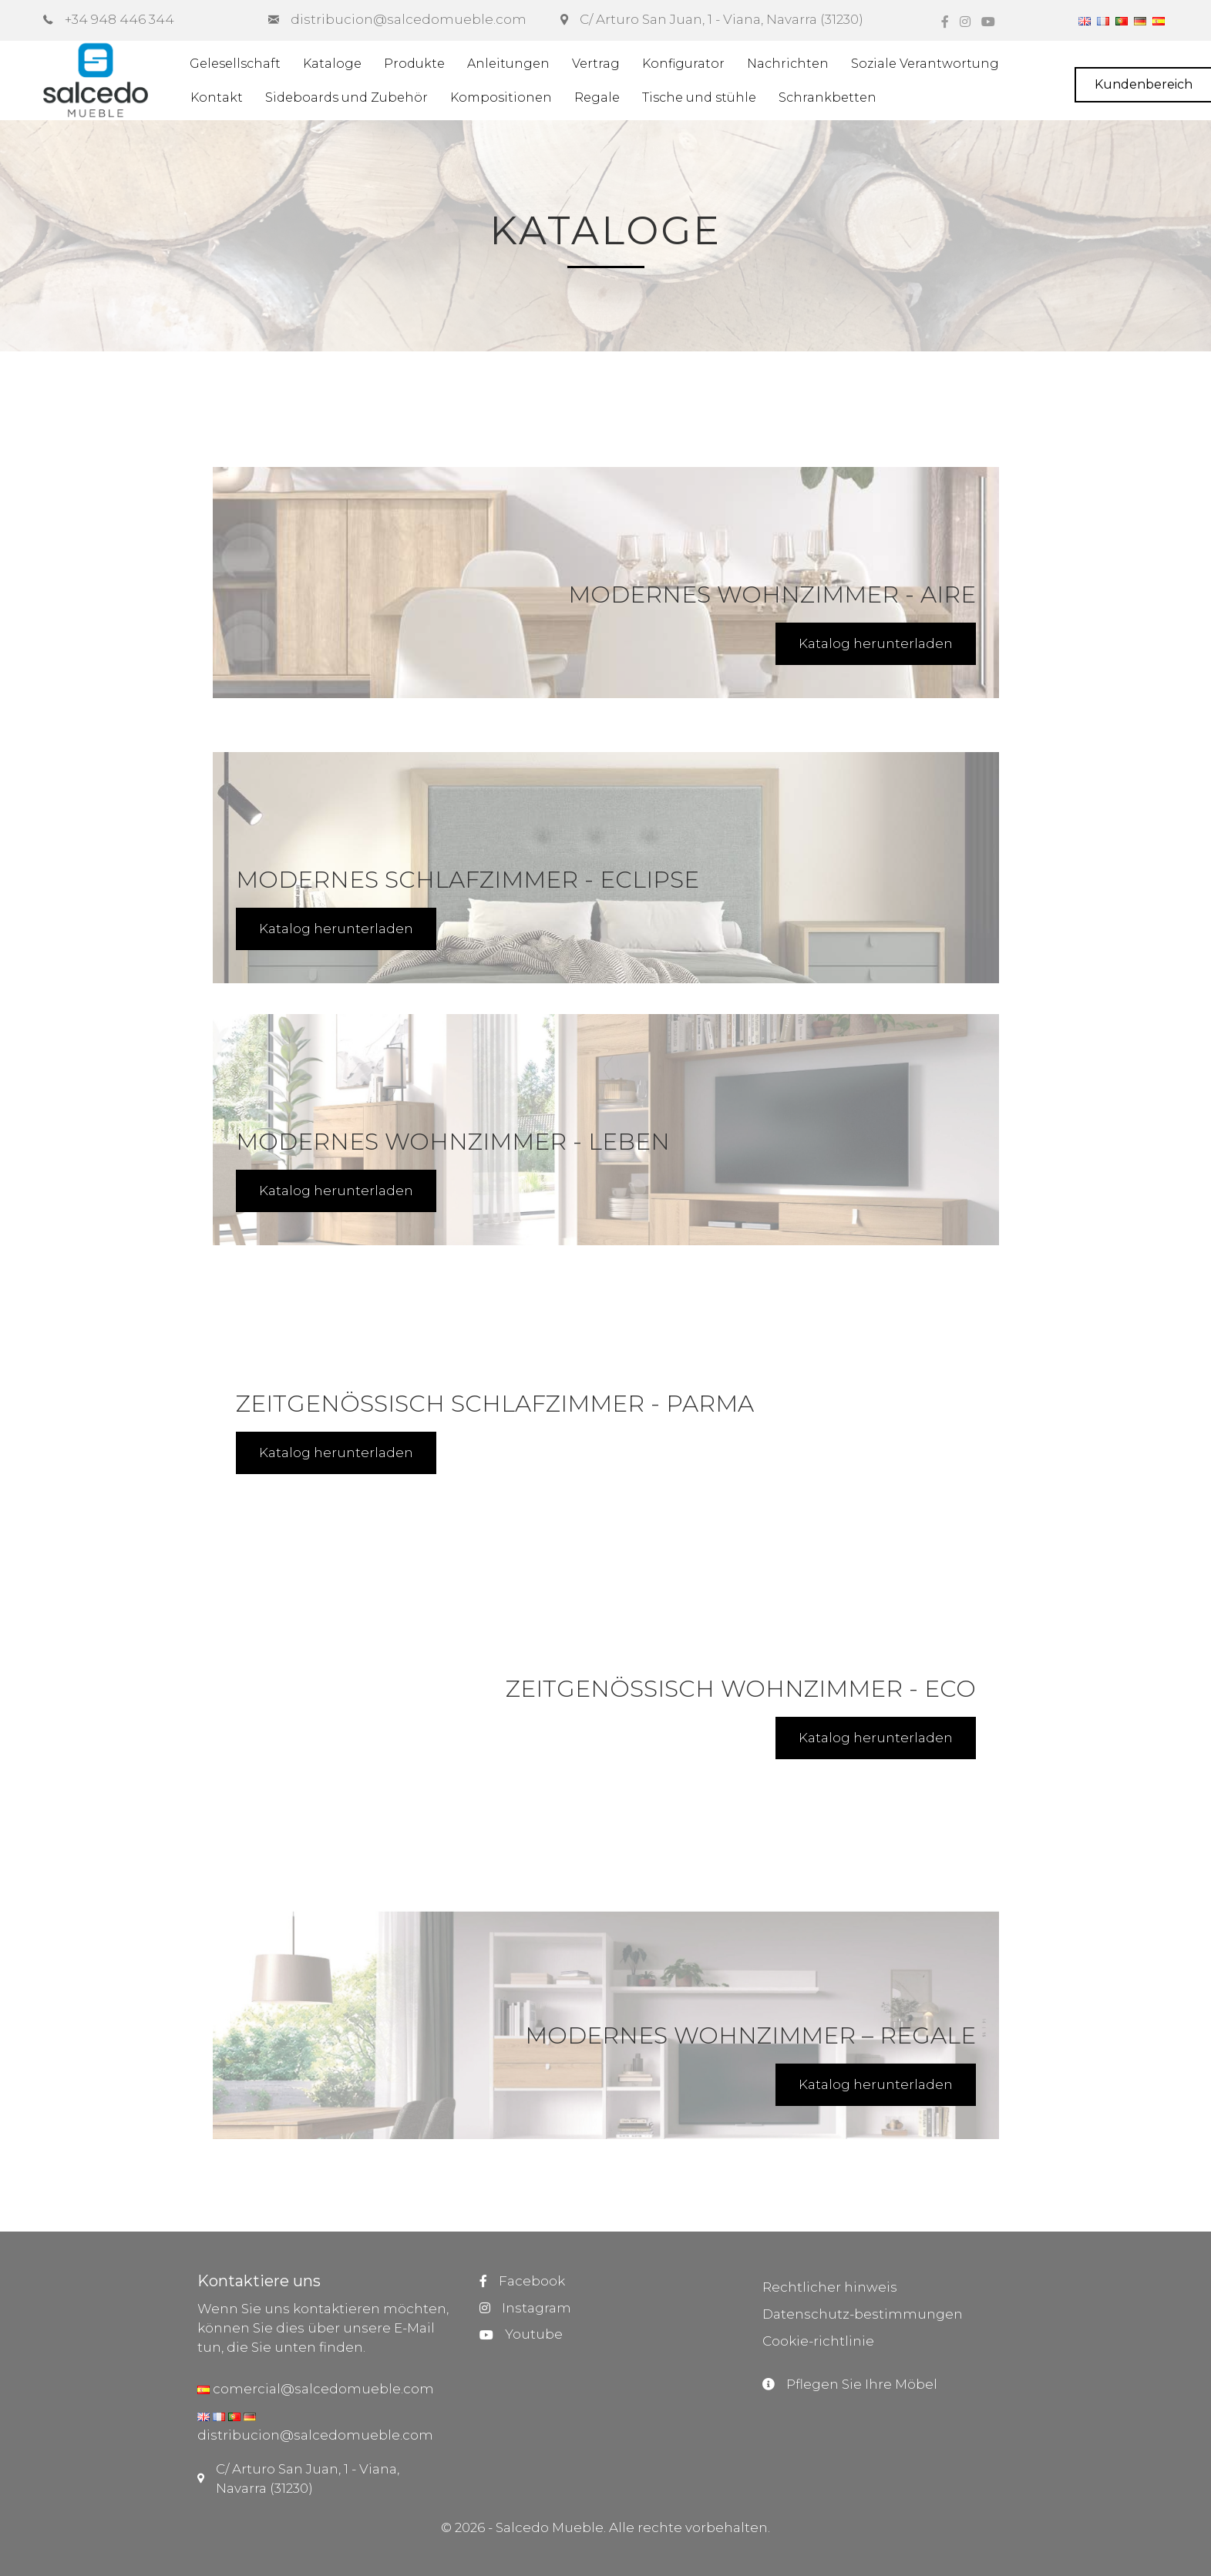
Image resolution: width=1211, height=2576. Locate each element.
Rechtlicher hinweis (829, 2287)
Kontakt (216, 97)
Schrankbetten (827, 97)
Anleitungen (508, 63)
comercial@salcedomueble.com (322, 2388)
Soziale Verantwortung (925, 63)
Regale (597, 97)
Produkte (414, 63)
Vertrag (596, 63)
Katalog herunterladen (876, 643)
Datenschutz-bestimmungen (862, 2314)
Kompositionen (501, 97)
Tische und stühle (699, 97)
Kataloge (332, 63)
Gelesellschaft (235, 63)
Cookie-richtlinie (818, 2341)
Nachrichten (788, 63)
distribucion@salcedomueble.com (315, 2435)
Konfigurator (683, 63)
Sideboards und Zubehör (346, 97)
